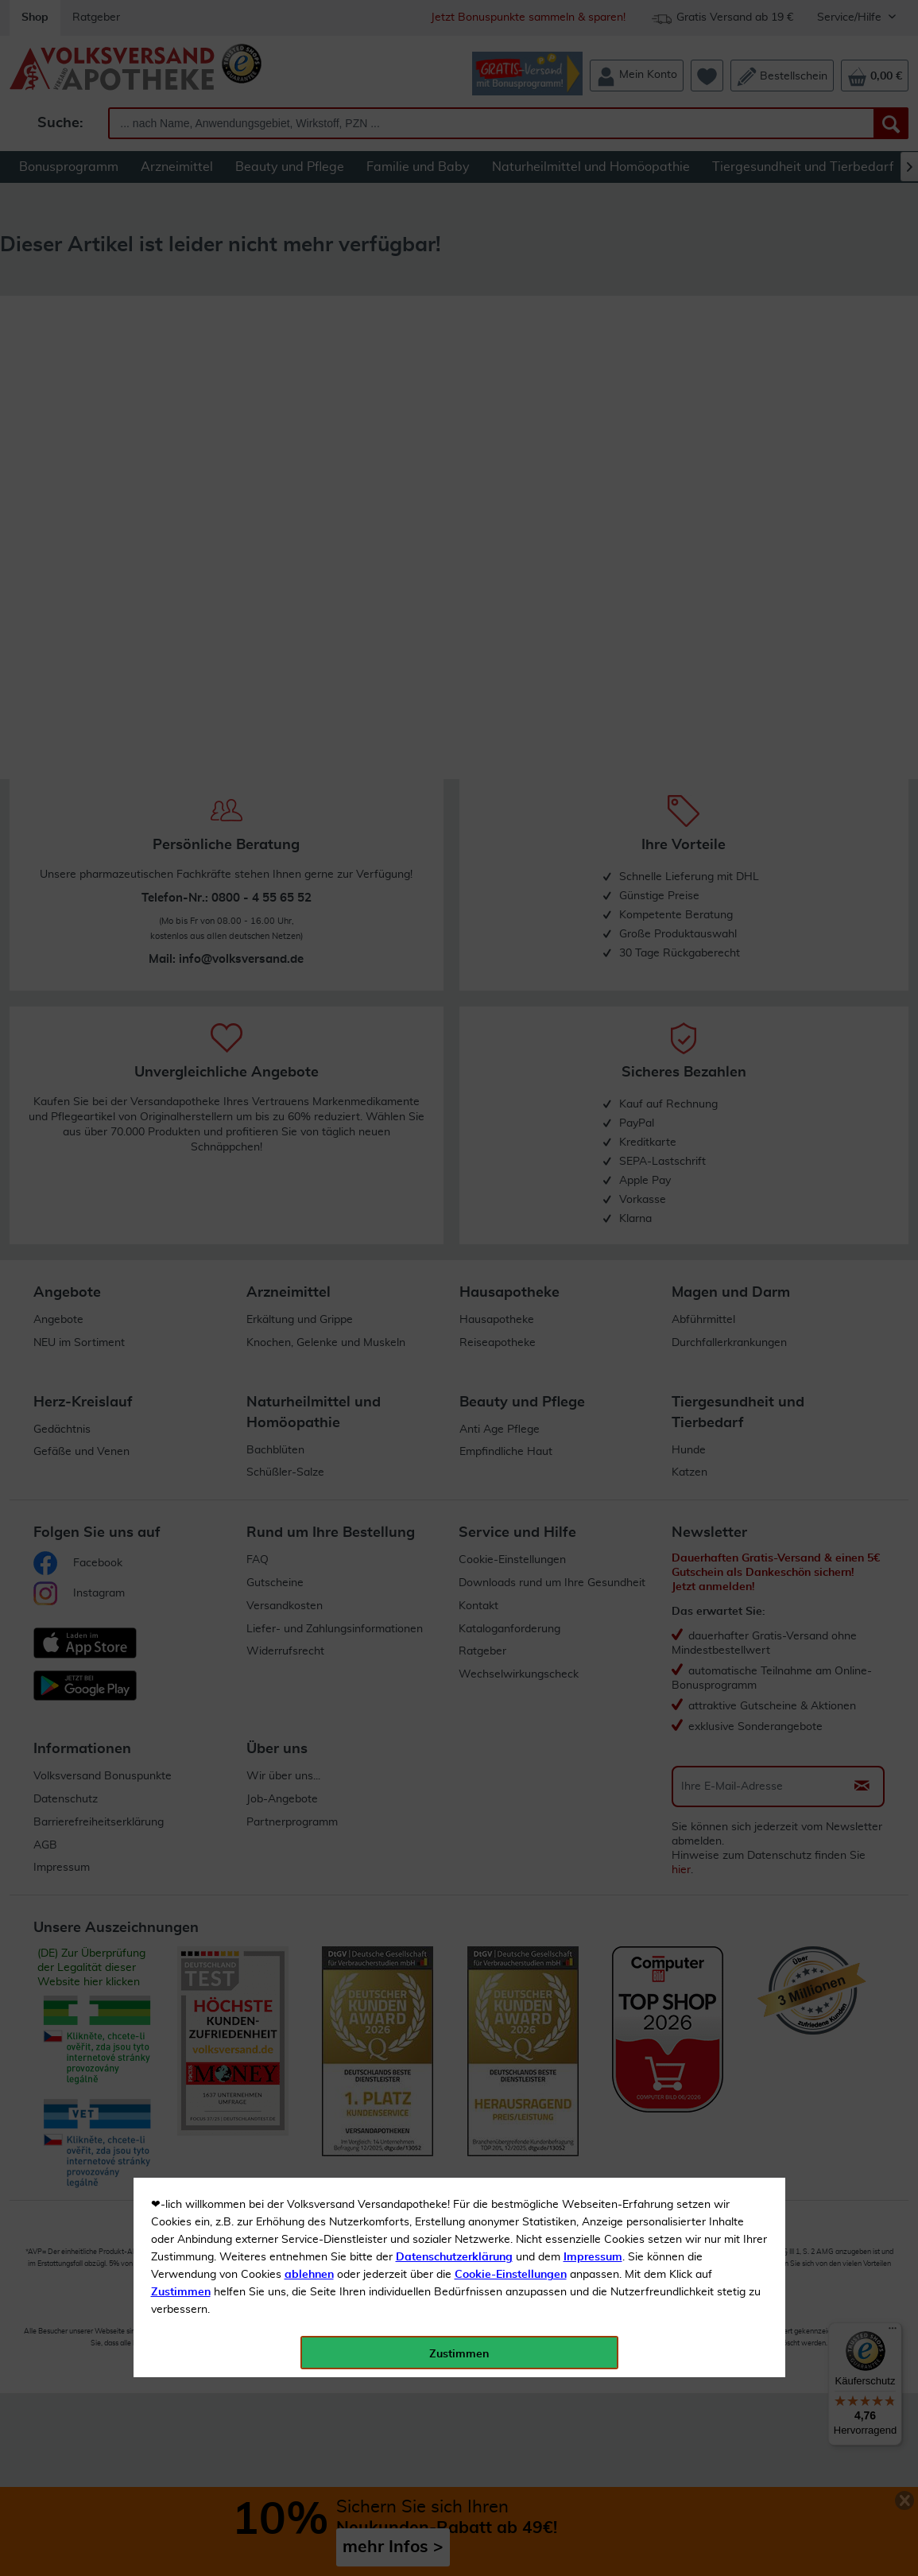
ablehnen (309, 374)
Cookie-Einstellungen (511, 374)
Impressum (593, 357)
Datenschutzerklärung (454, 357)
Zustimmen (181, 392)
